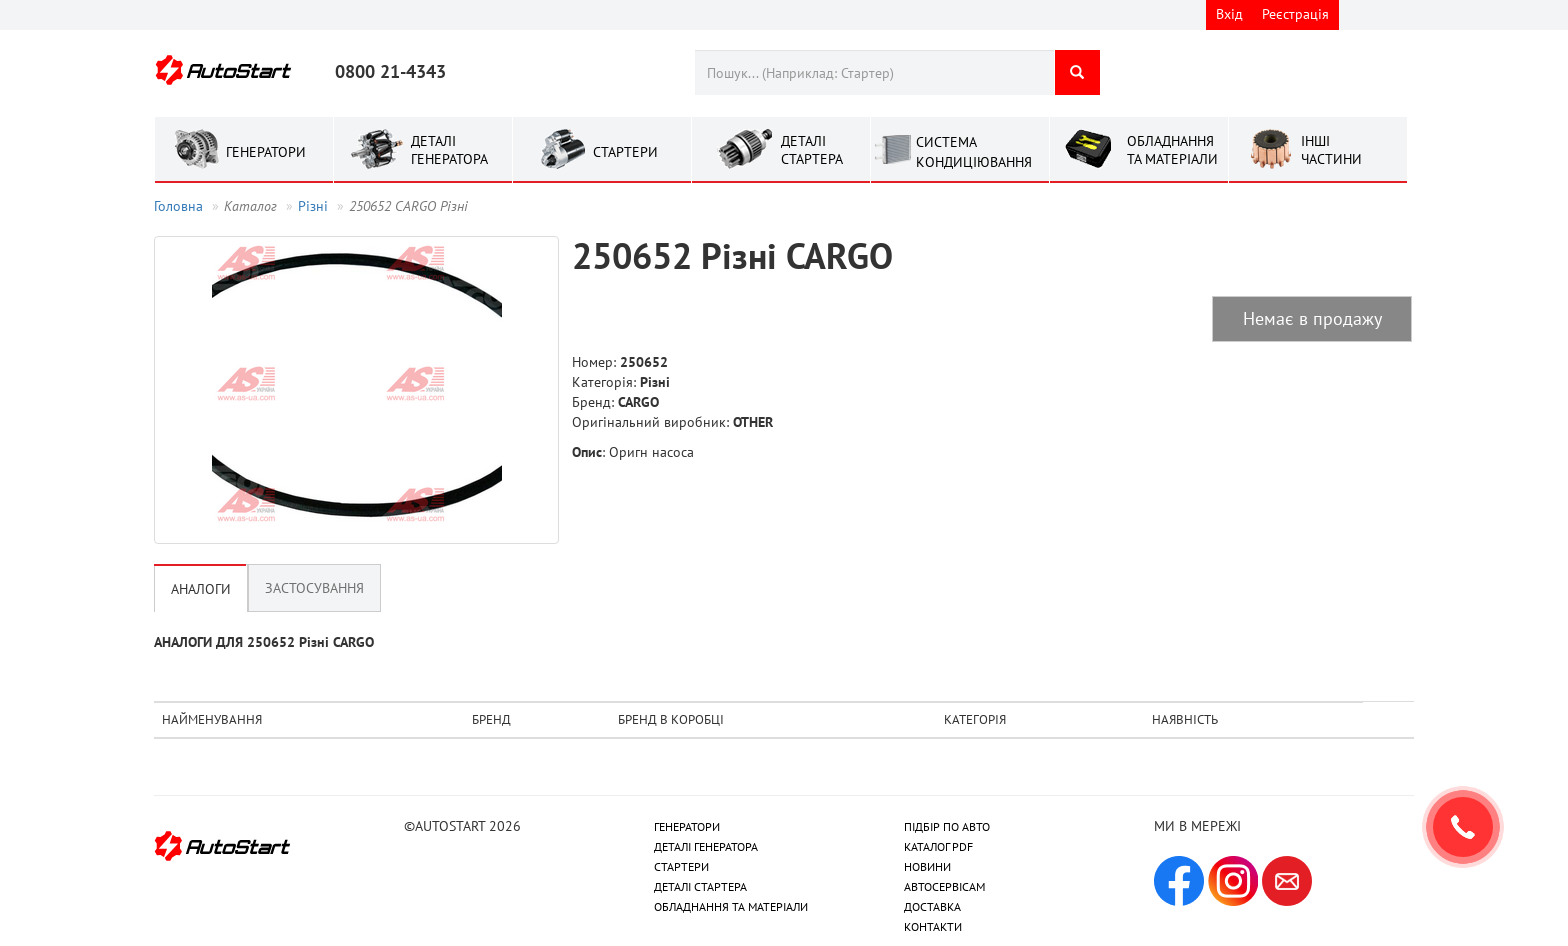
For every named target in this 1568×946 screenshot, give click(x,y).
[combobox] (874, 72)
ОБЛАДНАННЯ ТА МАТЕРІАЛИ (731, 906)
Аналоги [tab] (201, 589)
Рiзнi (313, 206)
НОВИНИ (927, 866)
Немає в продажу (1312, 318)
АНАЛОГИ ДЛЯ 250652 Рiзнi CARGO (264, 642)
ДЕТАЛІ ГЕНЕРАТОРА (706, 846)
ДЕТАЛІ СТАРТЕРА (700, 886)
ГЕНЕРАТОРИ (687, 826)
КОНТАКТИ (933, 926)
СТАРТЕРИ (681, 866)
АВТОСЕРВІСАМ (944, 886)
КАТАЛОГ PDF (938, 846)
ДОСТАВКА (932, 906)
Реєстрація (1295, 14)
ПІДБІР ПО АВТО (947, 826)
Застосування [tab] (314, 588)
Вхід (1229, 14)
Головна (178, 206)
